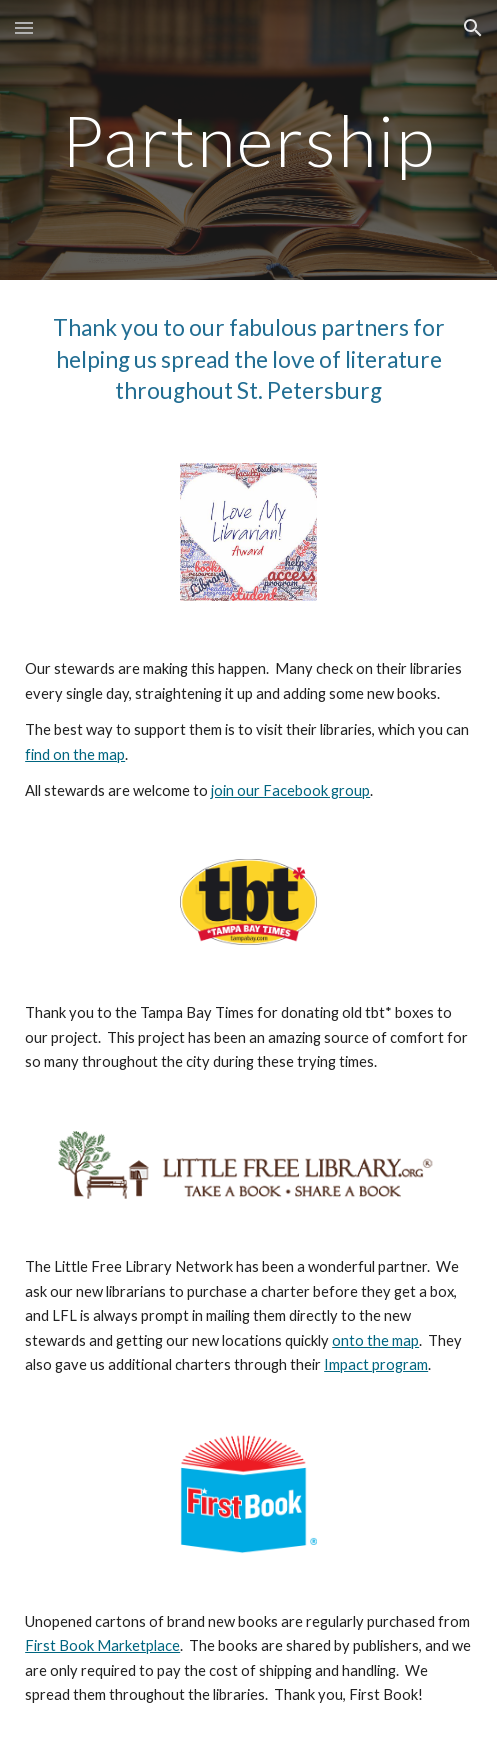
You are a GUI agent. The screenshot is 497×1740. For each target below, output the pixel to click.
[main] (248, 140)
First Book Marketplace (102, 1645)
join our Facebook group (290, 790)
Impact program (376, 1364)
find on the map (75, 754)
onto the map (375, 1340)
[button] (24, 27)
